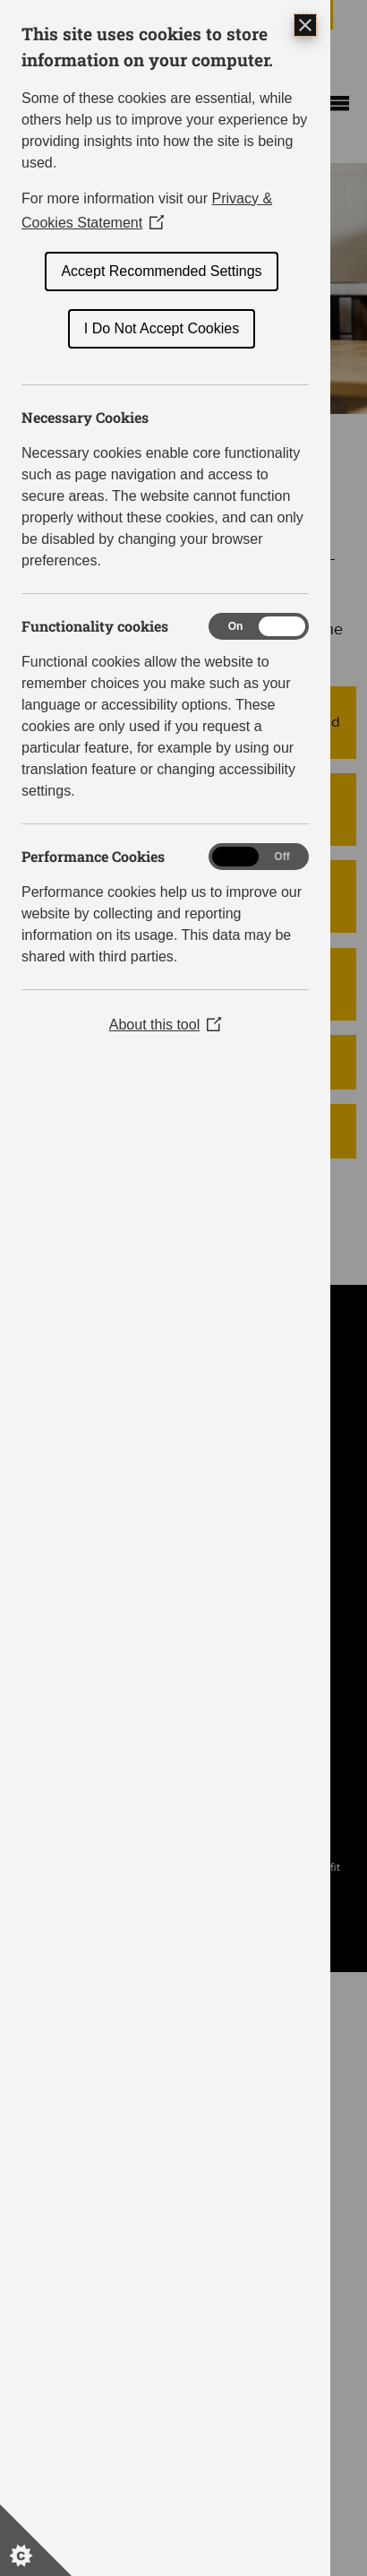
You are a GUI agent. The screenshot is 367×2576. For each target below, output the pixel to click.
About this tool (165, 1024)
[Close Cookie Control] (305, 25)
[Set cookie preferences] (36, 2540)
